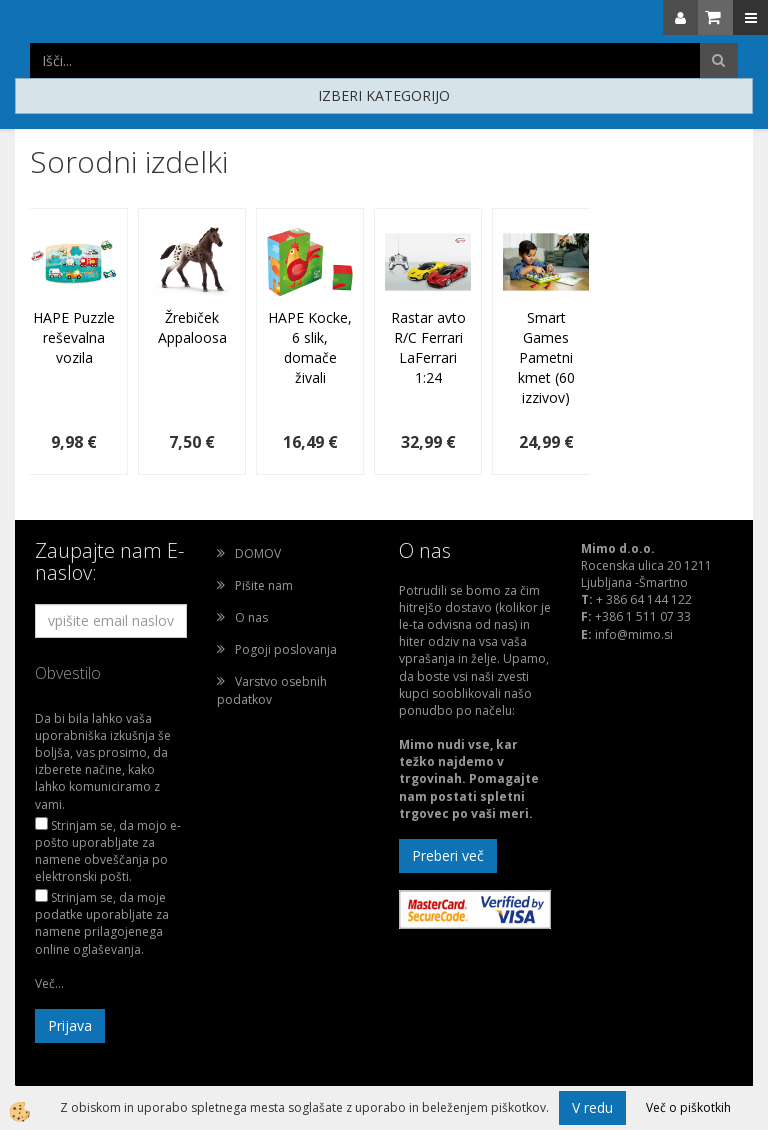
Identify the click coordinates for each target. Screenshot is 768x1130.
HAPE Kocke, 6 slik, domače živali (310, 347)
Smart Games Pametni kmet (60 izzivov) (546, 357)
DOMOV (258, 553)
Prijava (70, 1025)
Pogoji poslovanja (286, 649)
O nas (251, 617)
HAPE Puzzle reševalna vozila (74, 337)
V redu (592, 1107)
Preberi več (448, 855)
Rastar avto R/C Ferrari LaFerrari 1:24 (428, 347)
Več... (49, 983)
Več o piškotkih (688, 1107)
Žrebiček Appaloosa (192, 327)
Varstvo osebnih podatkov (272, 690)
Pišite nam (264, 585)
